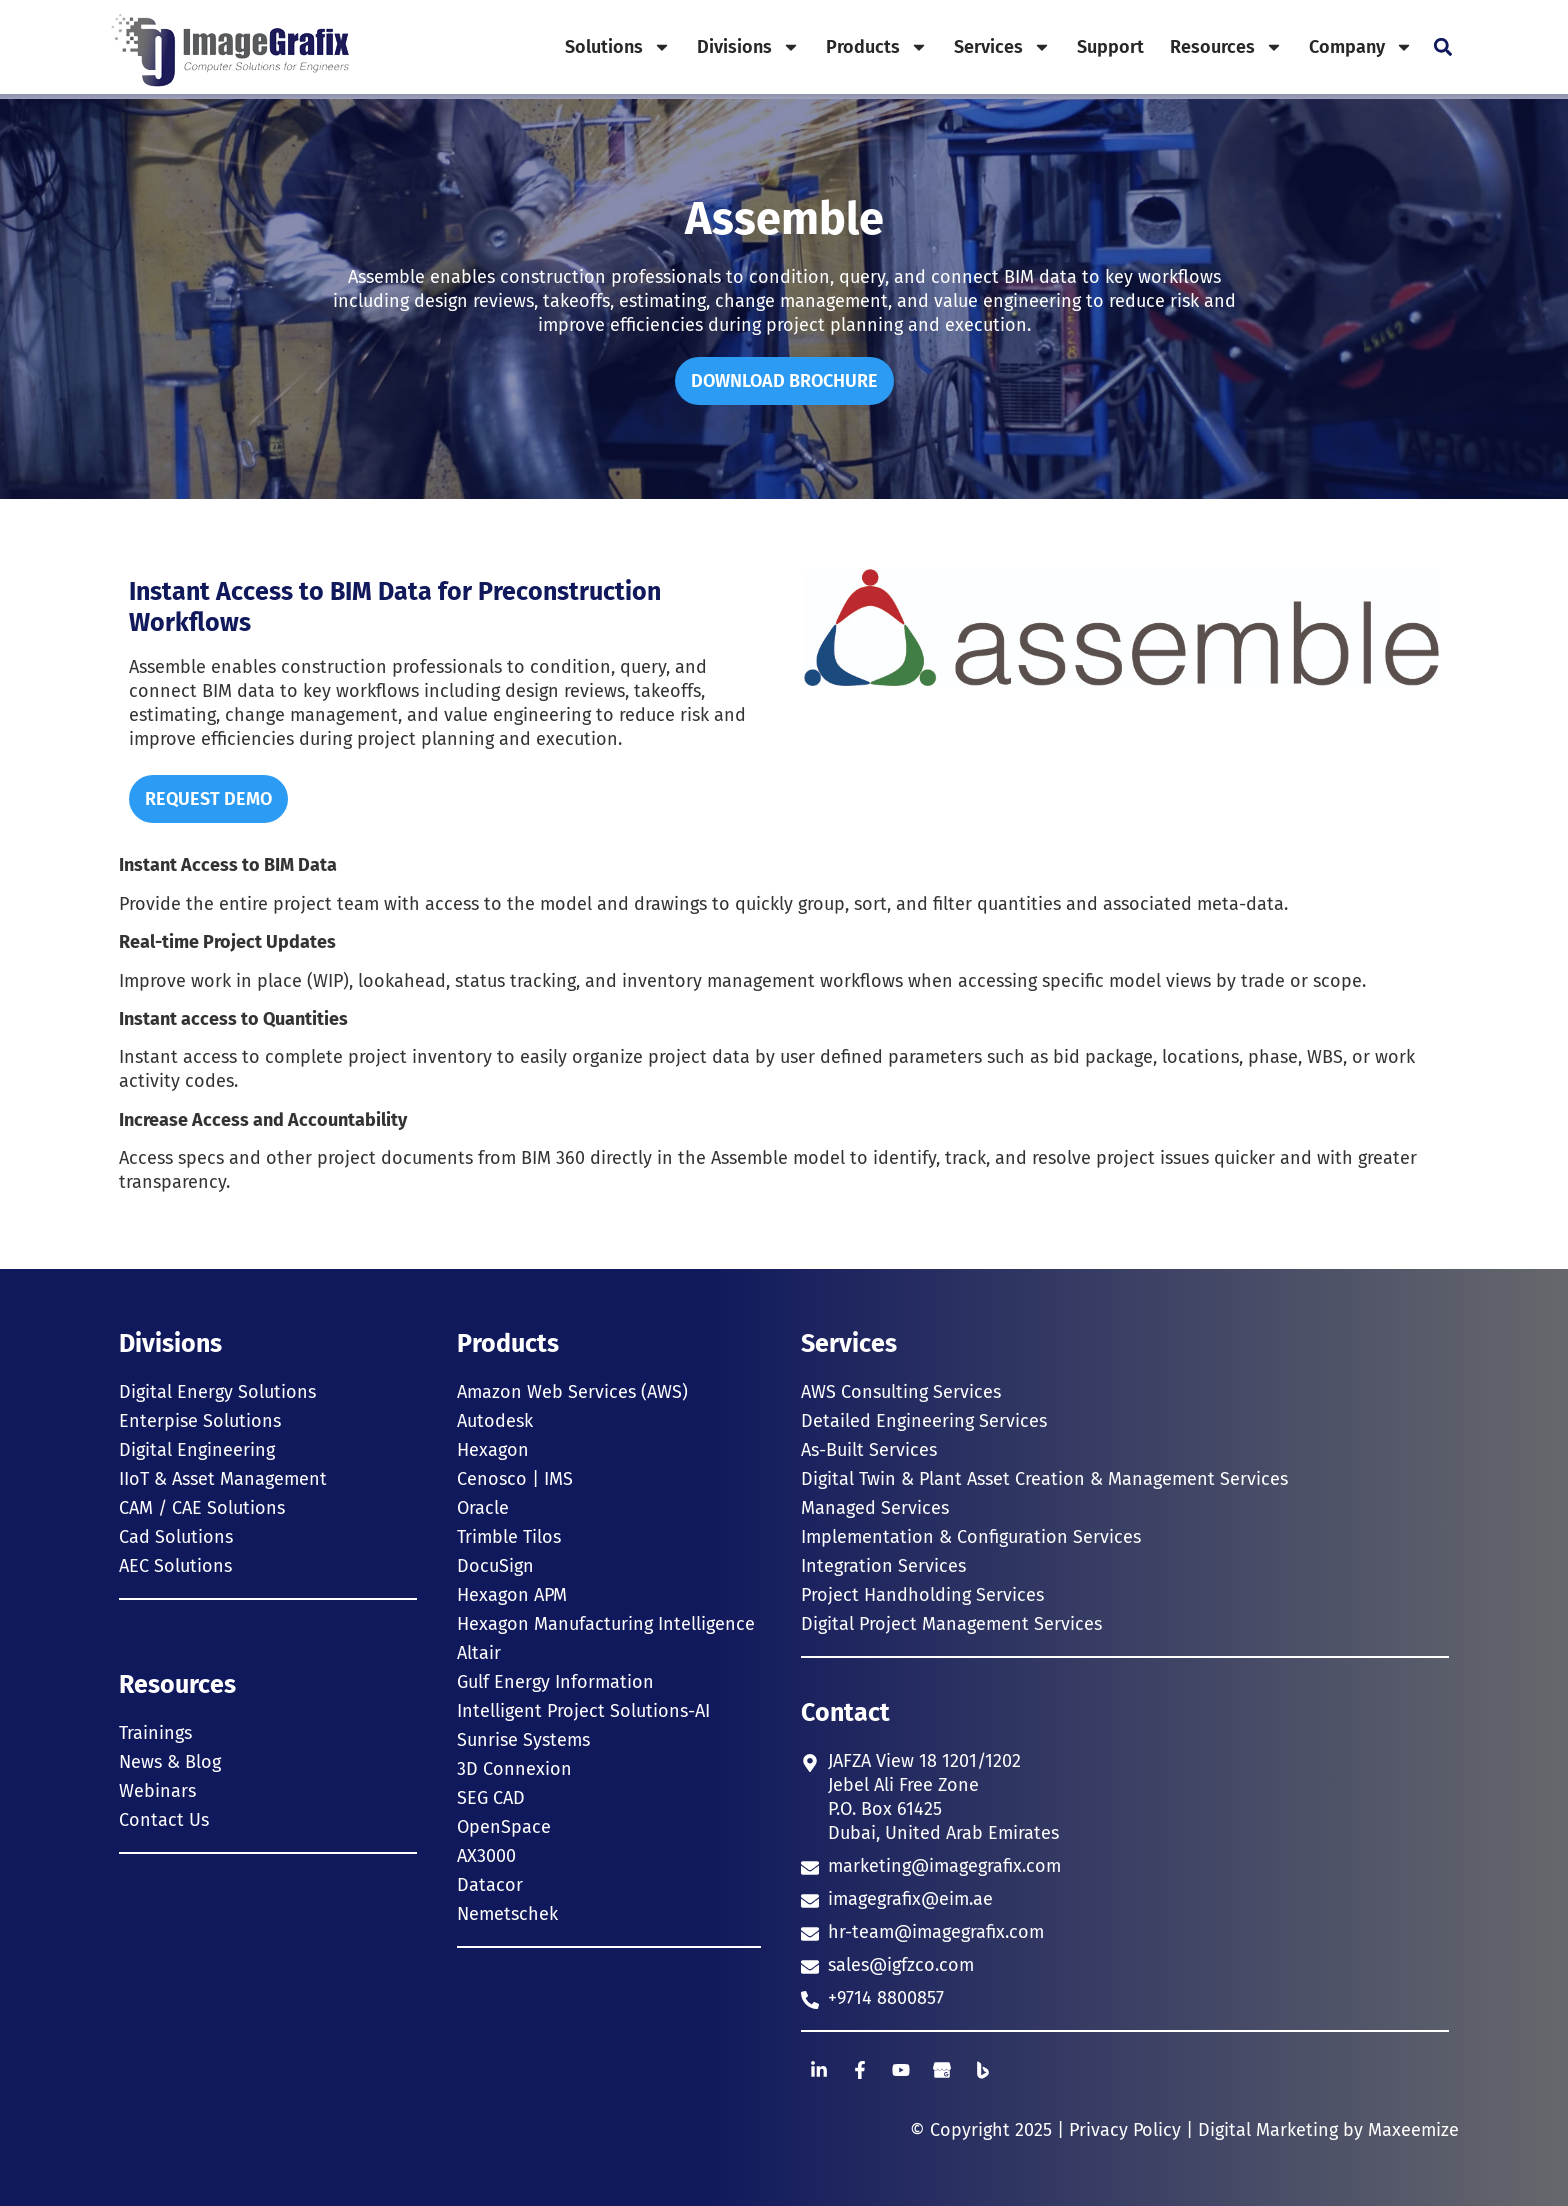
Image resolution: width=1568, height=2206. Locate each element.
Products (877, 47)
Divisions (748, 47)
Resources (1226, 47)
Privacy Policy (1125, 2130)
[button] (1442, 47)
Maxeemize (1413, 2130)
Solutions (618, 47)
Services (1002, 47)
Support (1110, 47)
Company (1361, 47)
